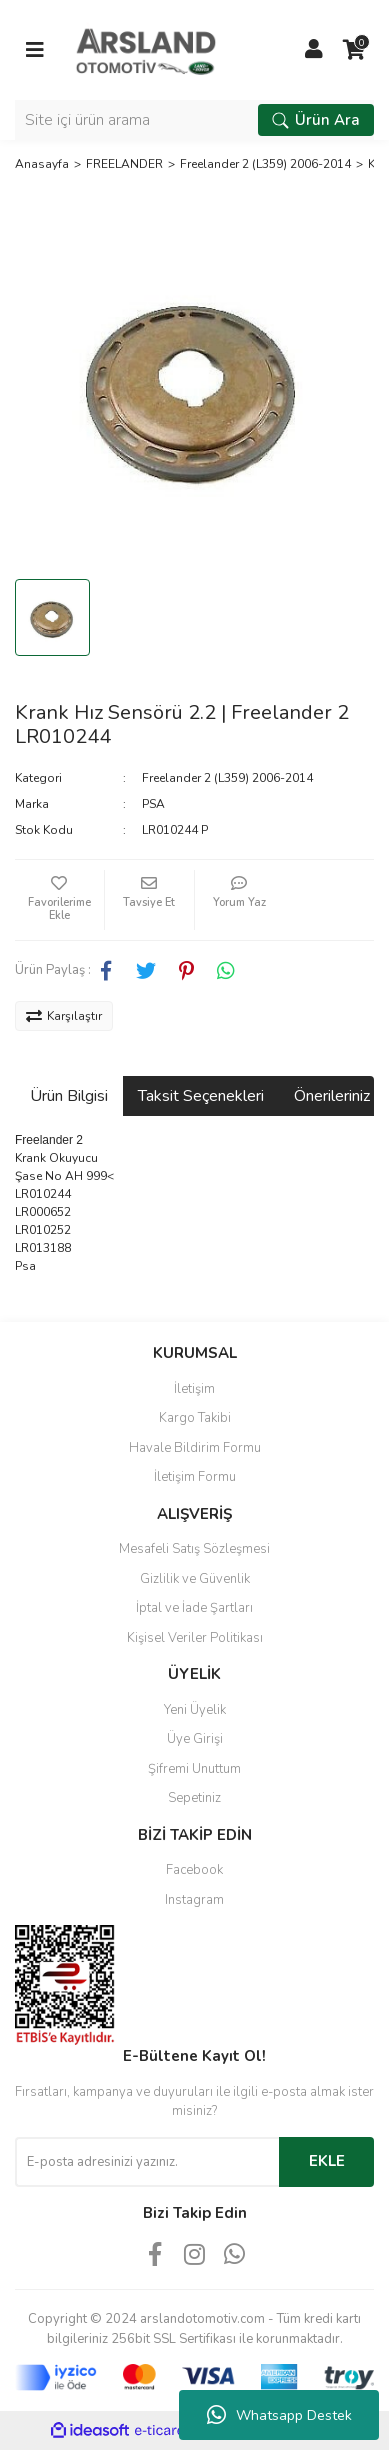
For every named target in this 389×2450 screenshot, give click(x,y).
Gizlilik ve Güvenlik (195, 1579)
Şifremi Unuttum (194, 1769)
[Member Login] (314, 50)
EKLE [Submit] (327, 2161)
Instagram (194, 1900)
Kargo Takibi (195, 1418)
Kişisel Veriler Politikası (195, 1638)
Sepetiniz (194, 1798)
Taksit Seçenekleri (201, 1096)
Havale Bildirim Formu (195, 1448)
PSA (153, 804)
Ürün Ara (316, 120)
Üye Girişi (195, 1739)
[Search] (194, 120)
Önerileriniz (332, 1096)
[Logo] (146, 49)
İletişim (194, 1389)
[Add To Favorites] (59, 900)
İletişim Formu (195, 1477)
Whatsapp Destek (279, 2415)
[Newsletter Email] (147, 2162)
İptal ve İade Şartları (194, 1608)
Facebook (194, 1870)
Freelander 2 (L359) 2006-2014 (227, 778)
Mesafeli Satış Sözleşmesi (194, 1549)
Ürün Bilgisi (69, 1096)
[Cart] (354, 50)
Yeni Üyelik (195, 1710)
